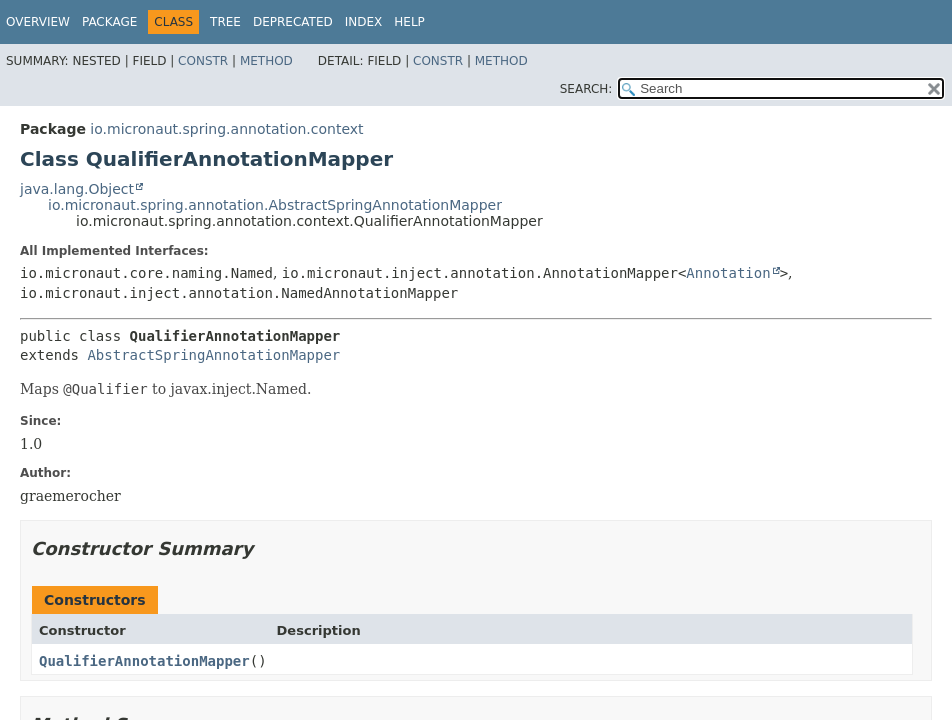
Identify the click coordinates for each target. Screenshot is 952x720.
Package (109, 22)
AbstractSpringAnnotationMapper (213, 355)
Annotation (728, 273)
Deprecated (293, 22)
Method (266, 61)
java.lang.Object (77, 189)
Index (364, 22)
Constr (203, 61)
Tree (225, 22)
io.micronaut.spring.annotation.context (226, 129)
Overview (38, 22)
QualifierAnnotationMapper (144, 661)
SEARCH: (586, 89)
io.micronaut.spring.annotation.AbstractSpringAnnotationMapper (275, 205)
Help (409, 22)
